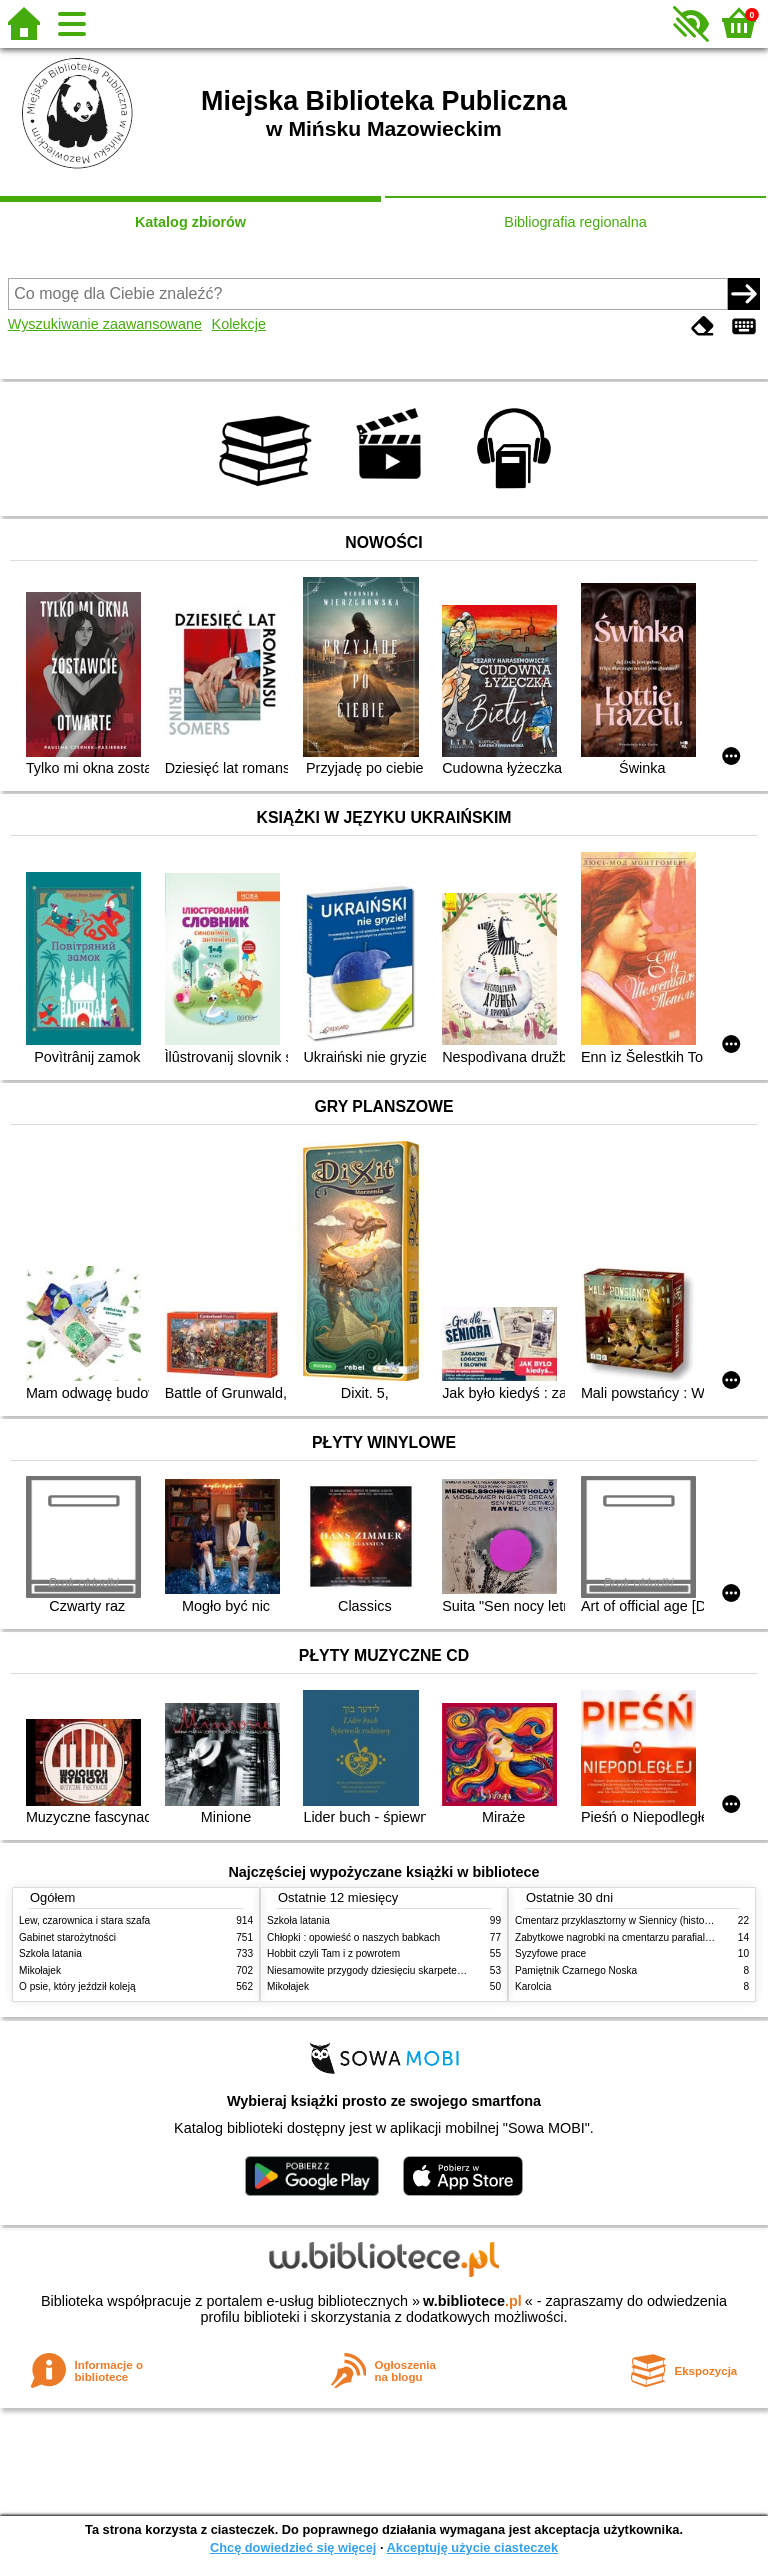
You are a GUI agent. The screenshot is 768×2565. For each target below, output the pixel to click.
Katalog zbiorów (190, 222)
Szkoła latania (50, 1953)
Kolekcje (239, 324)
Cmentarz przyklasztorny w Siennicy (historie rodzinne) (637, 1920)
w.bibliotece (472, 2301)
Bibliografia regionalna (575, 222)
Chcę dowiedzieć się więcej (293, 2547)
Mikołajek (40, 1970)
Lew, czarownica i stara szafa (84, 1920)
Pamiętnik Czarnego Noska (576, 1970)
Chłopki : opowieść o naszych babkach (353, 1937)
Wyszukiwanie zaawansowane (105, 324)
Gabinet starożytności (67, 1937)
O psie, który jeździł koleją (77, 1986)
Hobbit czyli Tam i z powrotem (333, 1953)
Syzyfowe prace (550, 1953)
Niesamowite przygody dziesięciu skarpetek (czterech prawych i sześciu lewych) (446, 1970)
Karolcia (533, 1986)
